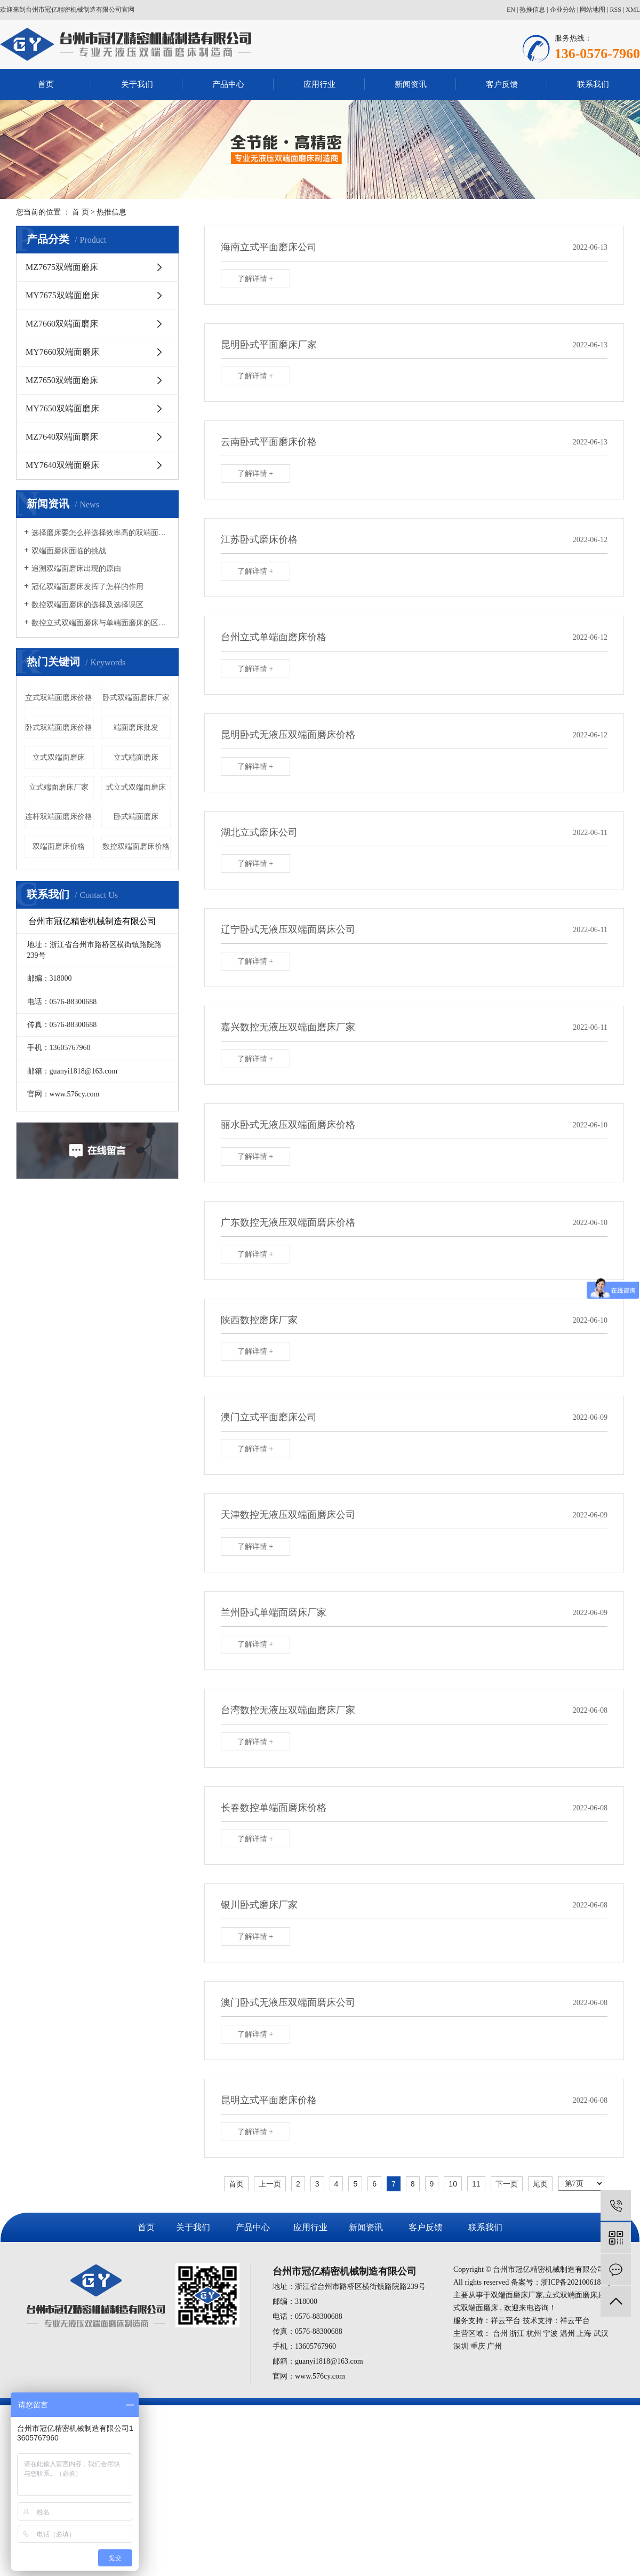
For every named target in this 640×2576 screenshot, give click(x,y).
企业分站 (562, 9)
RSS (615, 9)
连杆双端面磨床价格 (58, 817)
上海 (584, 2333)
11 (476, 2184)
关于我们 (137, 84)
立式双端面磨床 (59, 757)
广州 (494, 2346)
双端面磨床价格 (59, 846)
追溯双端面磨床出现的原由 (76, 569)
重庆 (477, 2346)
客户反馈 (502, 84)
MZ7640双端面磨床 (62, 436)
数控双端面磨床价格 (136, 846)
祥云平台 (506, 2321)
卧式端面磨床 (136, 817)
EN (511, 9)
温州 (567, 2333)
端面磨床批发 (136, 727)
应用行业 (319, 84)
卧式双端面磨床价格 (58, 727)
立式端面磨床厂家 (59, 787)
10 (453, 2184)
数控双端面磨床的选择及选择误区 (87, 605)
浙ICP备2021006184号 (576, 2282)
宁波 (550, 2333)
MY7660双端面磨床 (62, 351)
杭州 (533, 2333)
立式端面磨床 (136, 757)
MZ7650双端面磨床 (62, 380)
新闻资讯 (411, 84)
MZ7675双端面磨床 (62, 267)
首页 (46, 84)
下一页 (506, 2184)
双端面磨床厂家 (517, 2295)
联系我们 (593, 84)
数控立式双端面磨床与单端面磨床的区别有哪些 (101, 623)
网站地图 (592, 9)
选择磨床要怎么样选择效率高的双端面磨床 (101, 533)
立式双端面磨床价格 (58, 698)
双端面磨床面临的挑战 (68, 551)
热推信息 (532, 9)
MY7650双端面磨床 (62, 408)
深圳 (460, 2346)
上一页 (270, 2184)
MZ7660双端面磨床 (62, 323)
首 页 (80, 212)
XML (633, 9)
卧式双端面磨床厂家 (136, 698)
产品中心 (228, 84)
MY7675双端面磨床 (62, 295)
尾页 (540, 2184)
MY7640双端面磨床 (62, 465)
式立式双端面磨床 (136, 787)
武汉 (601, 2333)
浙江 (516, 2333)
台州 (500, 2333)
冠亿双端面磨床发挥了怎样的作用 (87, 587)
